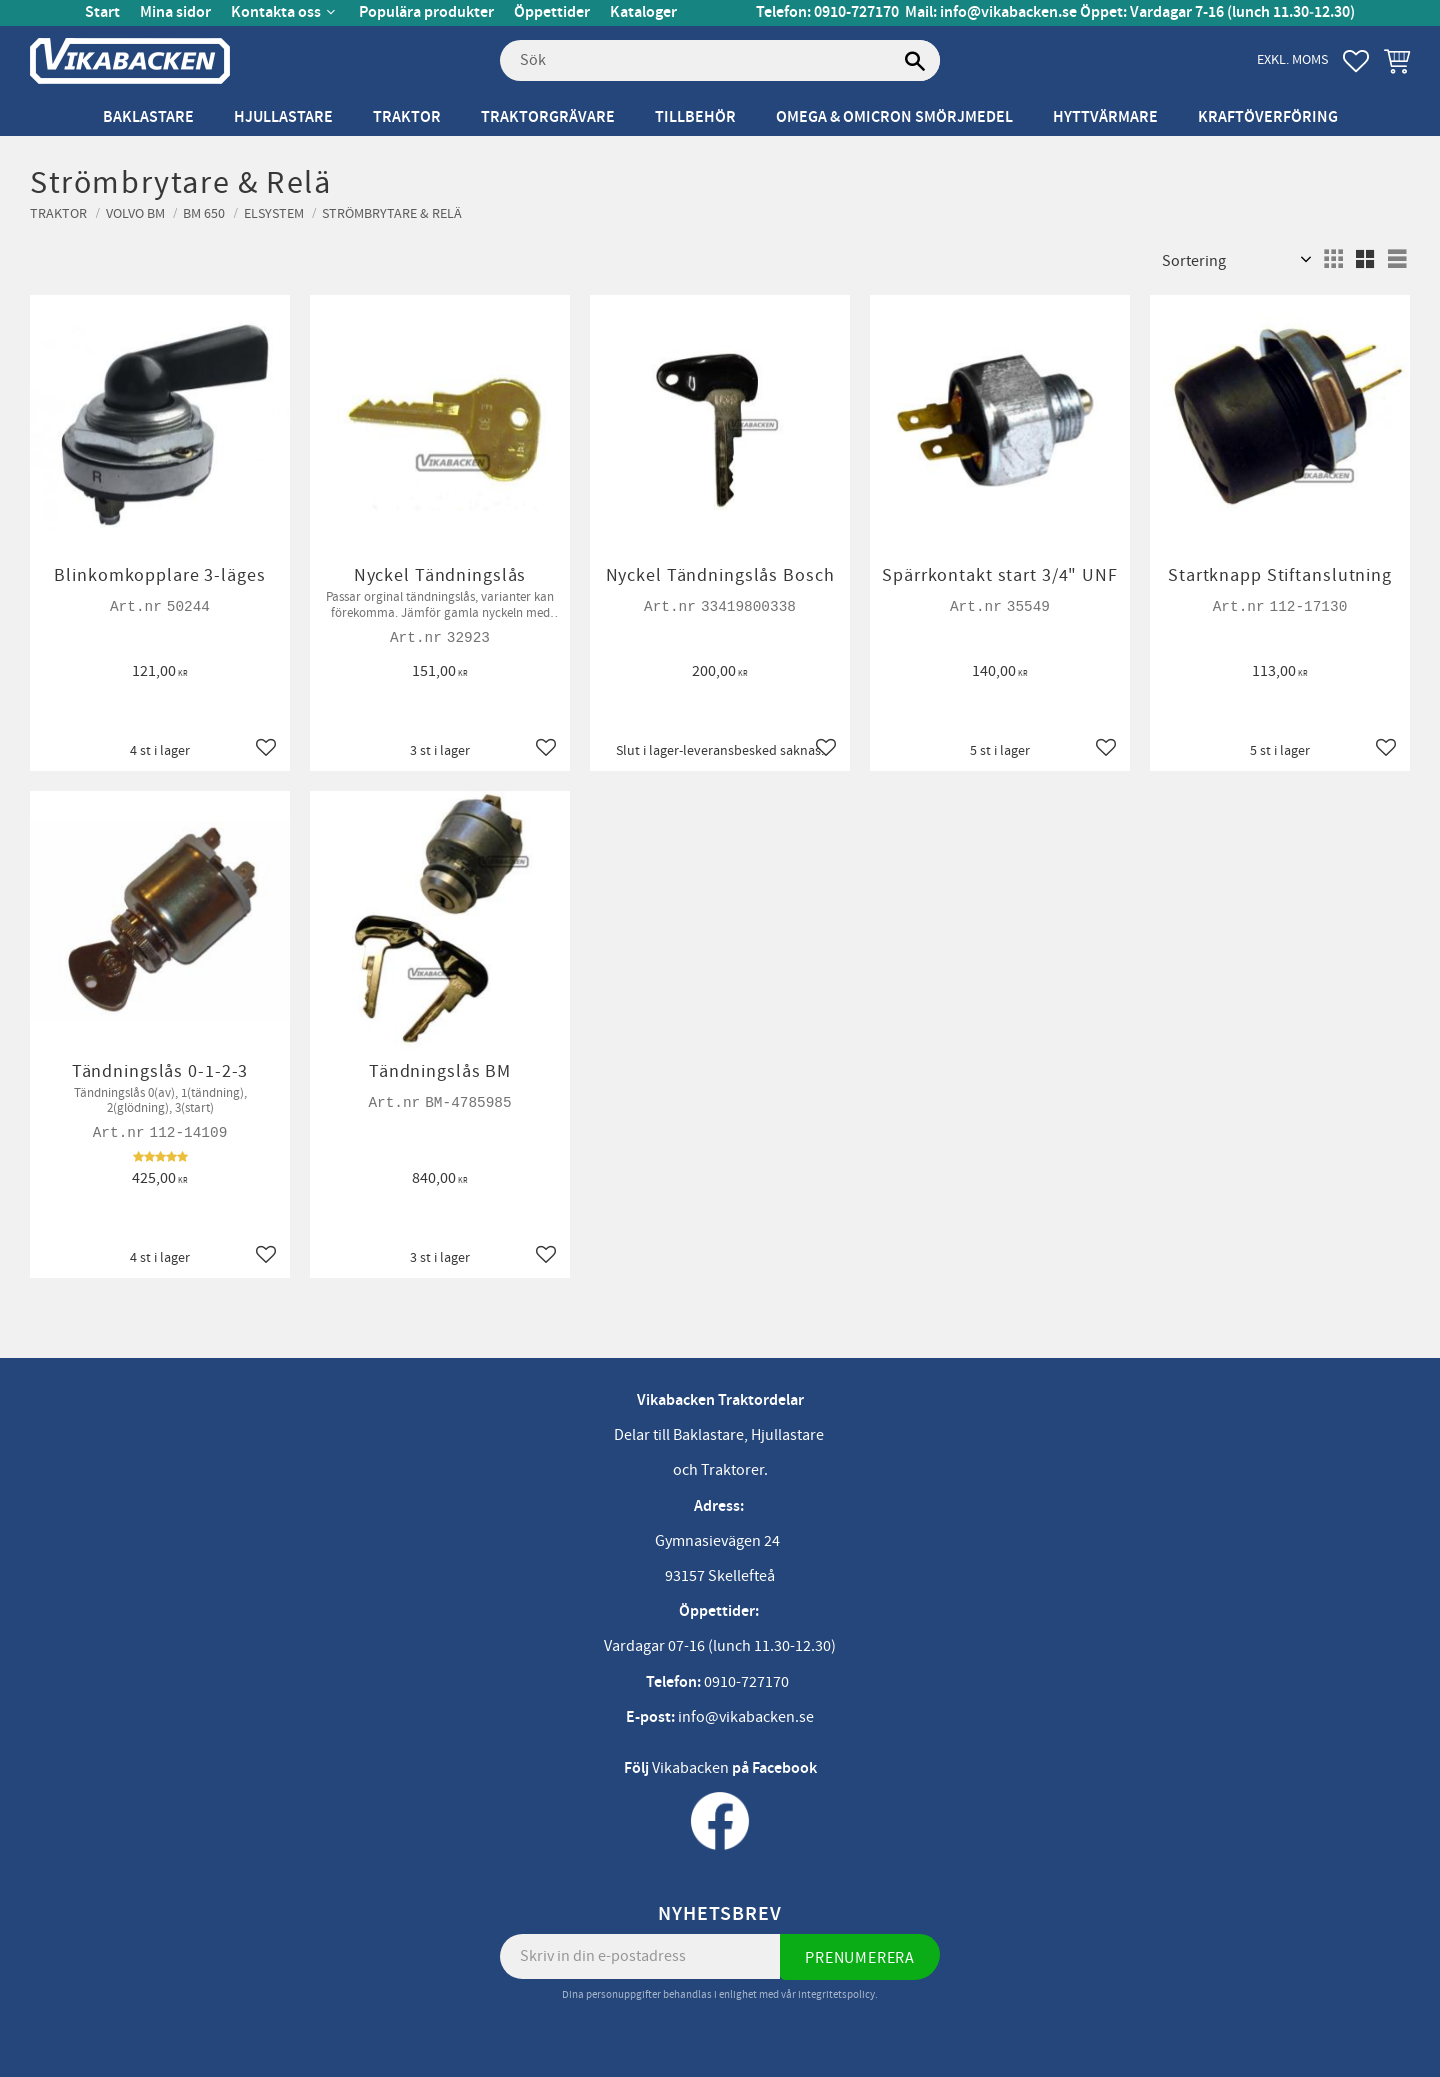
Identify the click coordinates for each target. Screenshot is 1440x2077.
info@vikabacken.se (1008, 12)
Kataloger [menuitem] (643, 12)
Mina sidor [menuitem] (175, 12)
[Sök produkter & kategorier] (720, 61)
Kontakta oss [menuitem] (276, 12)
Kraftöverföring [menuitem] (1268, 117)
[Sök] (915, 61)
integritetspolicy (836, 1994)
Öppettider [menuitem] (552, 12)
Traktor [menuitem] (407, 117)
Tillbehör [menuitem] (695, 117)
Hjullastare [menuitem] (283, 117)
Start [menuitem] (102, 12)
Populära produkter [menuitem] (426, 12)
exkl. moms (1292, 59)
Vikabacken (690, 1768)
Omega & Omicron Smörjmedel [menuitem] (894, 117)
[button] (1356, 61)
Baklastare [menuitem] (148, 117)
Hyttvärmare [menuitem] (1105, 117)
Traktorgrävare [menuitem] (548, 117)
